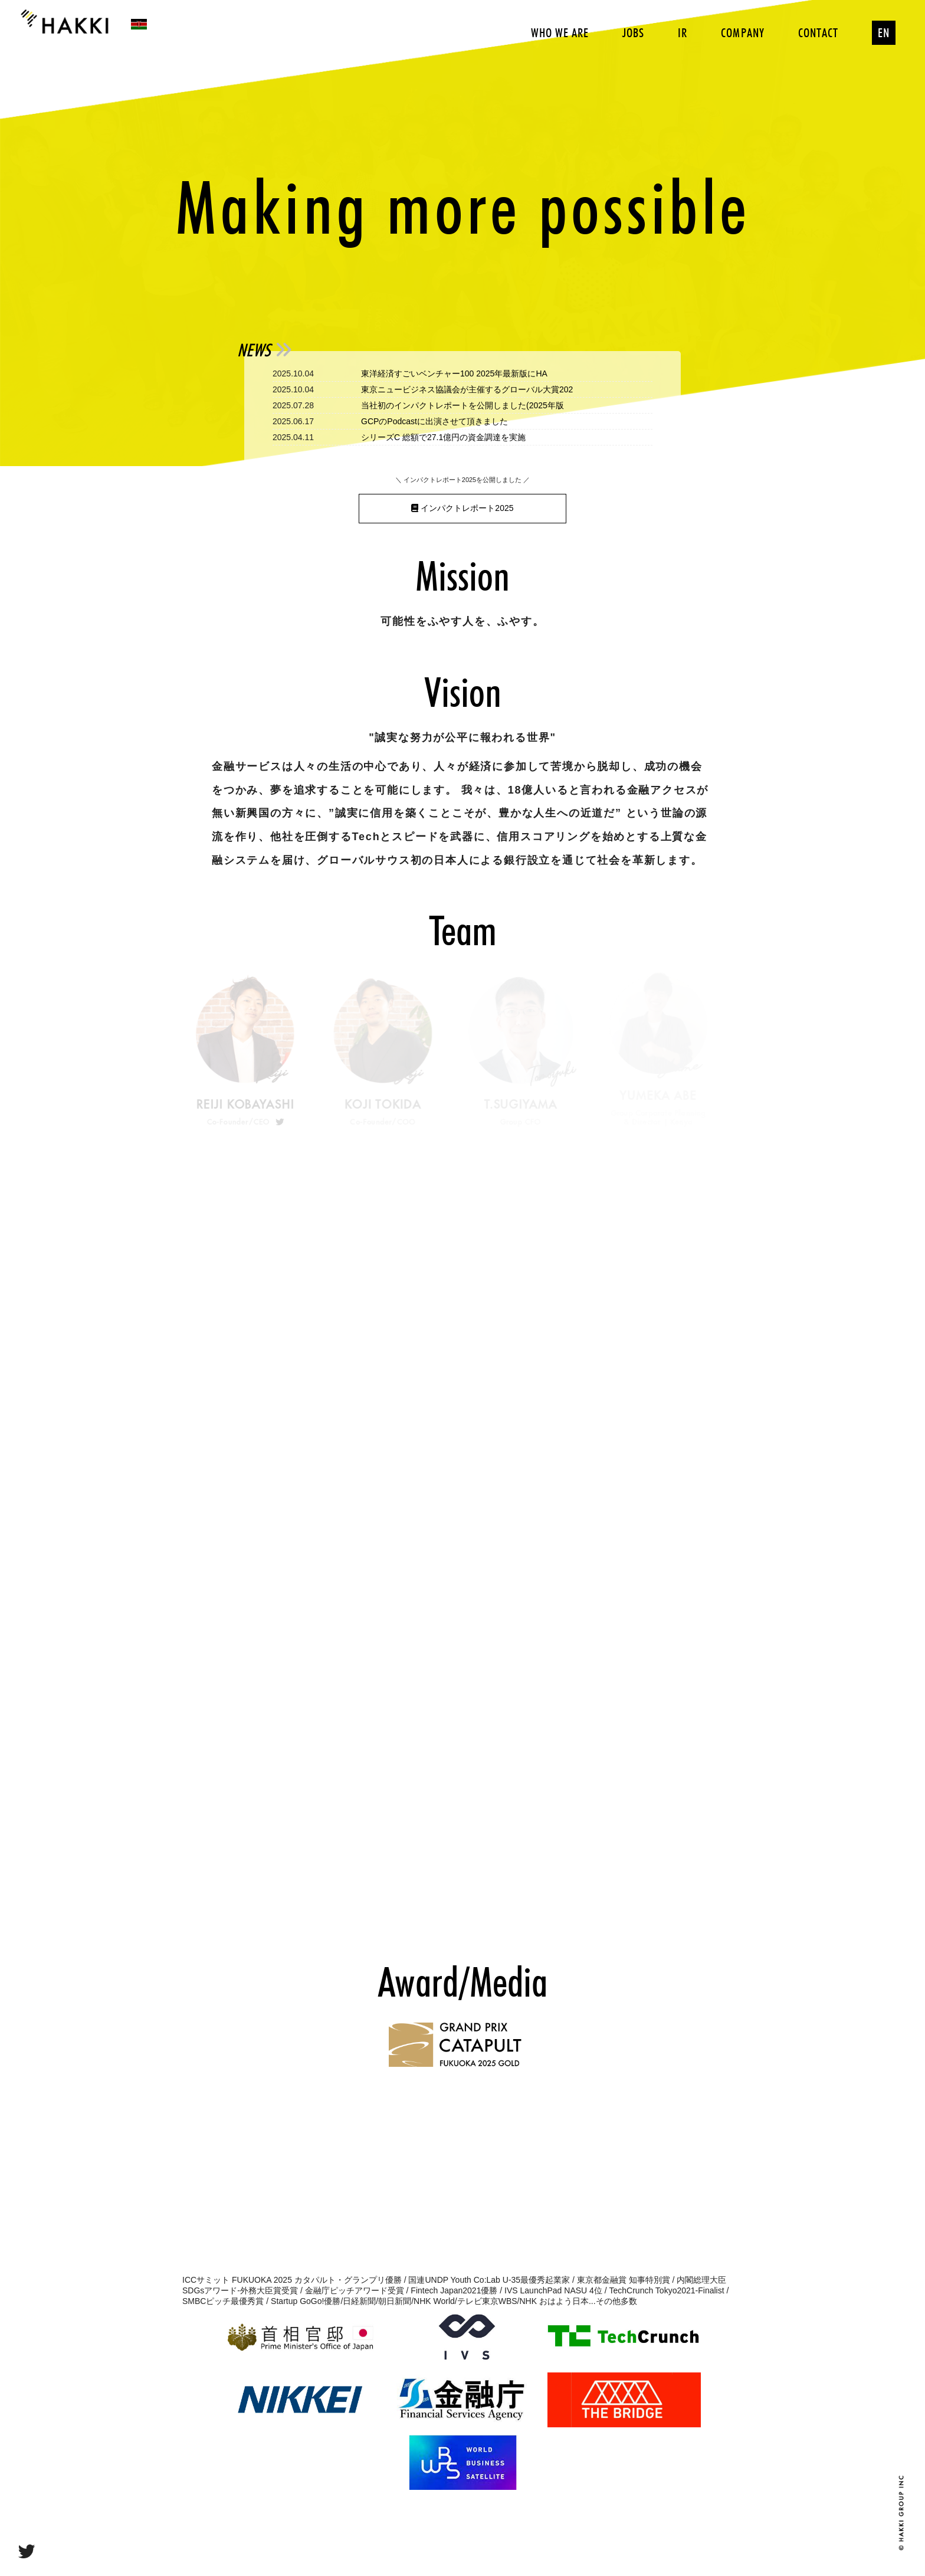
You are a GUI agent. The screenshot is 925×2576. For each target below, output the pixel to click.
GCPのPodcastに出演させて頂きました (434, 421)
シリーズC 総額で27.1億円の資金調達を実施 (443, 437)
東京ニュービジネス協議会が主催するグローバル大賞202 (467, 389)
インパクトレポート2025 (462, 508)
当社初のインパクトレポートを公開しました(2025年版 (462, 405)
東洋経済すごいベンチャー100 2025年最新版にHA (454, 373)
